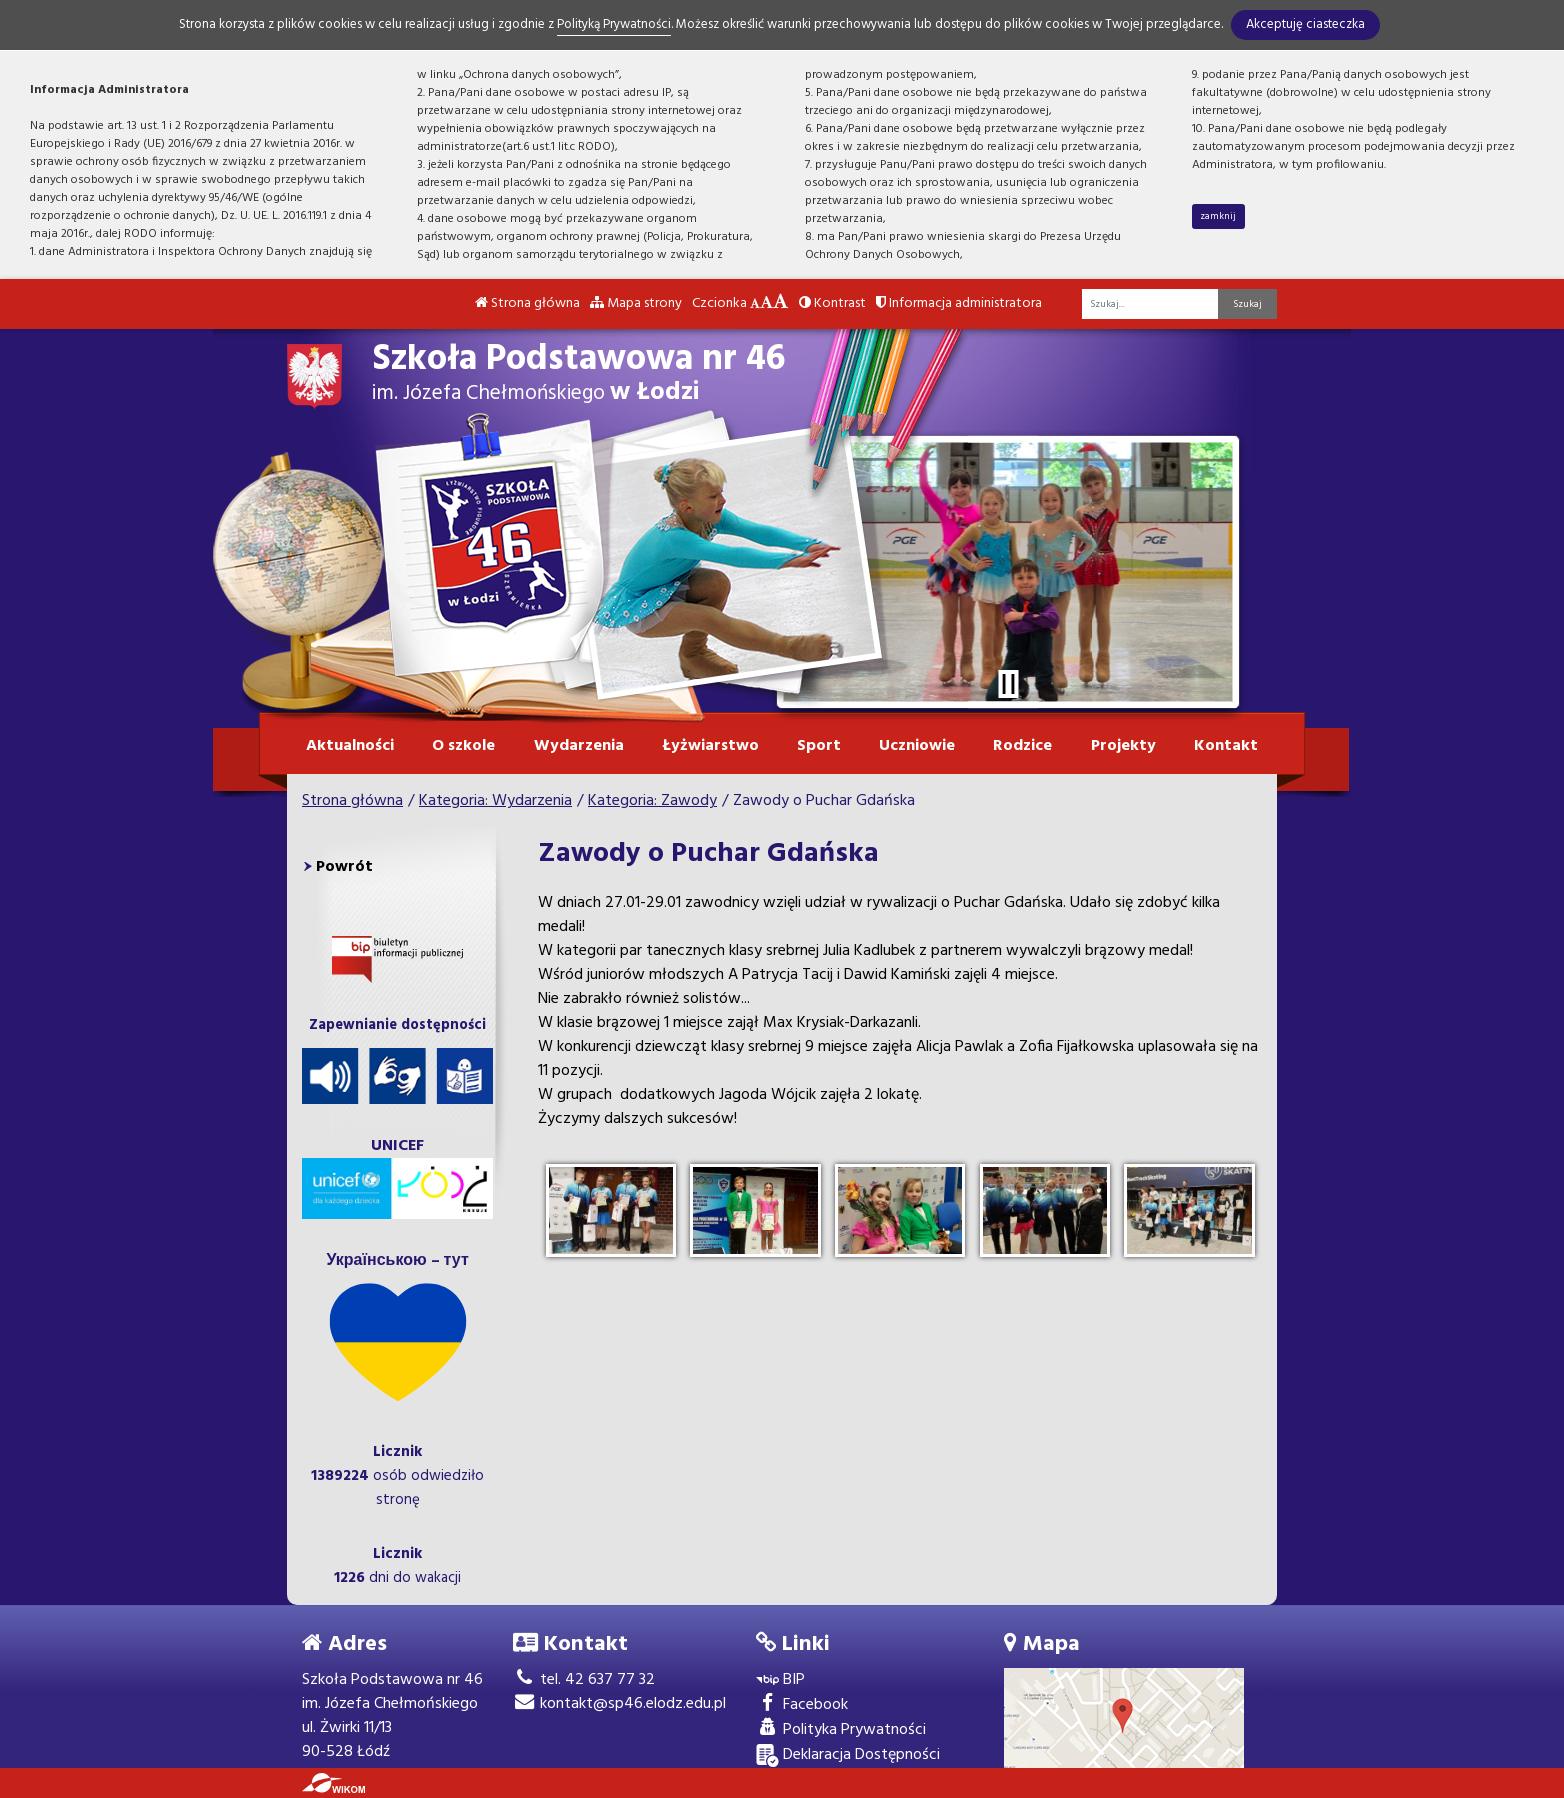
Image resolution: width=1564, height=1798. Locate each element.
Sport (819, 746)
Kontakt (1226, 746)
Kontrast (832, 303)
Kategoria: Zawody (652, 801)
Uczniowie (917, 746)
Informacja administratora (959, 303)
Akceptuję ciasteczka (1305, 24)
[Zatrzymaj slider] (1008, 684)
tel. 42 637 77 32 (584, 1680)
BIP (780, 1680)
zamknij (1218, 216)
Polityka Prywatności (841, 1730)
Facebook (802, 1705)
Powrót (344, 867)
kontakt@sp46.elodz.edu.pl (619, 1704)
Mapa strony (636, 303)
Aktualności (350, 746)
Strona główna (527, 303)
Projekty (1123, 746)
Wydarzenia (579, 746)
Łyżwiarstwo (710, 746)
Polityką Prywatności (614, 24)
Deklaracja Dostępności (848, 1755)
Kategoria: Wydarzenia (495, 801)
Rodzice (1022, 746)
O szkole (463, 746)
